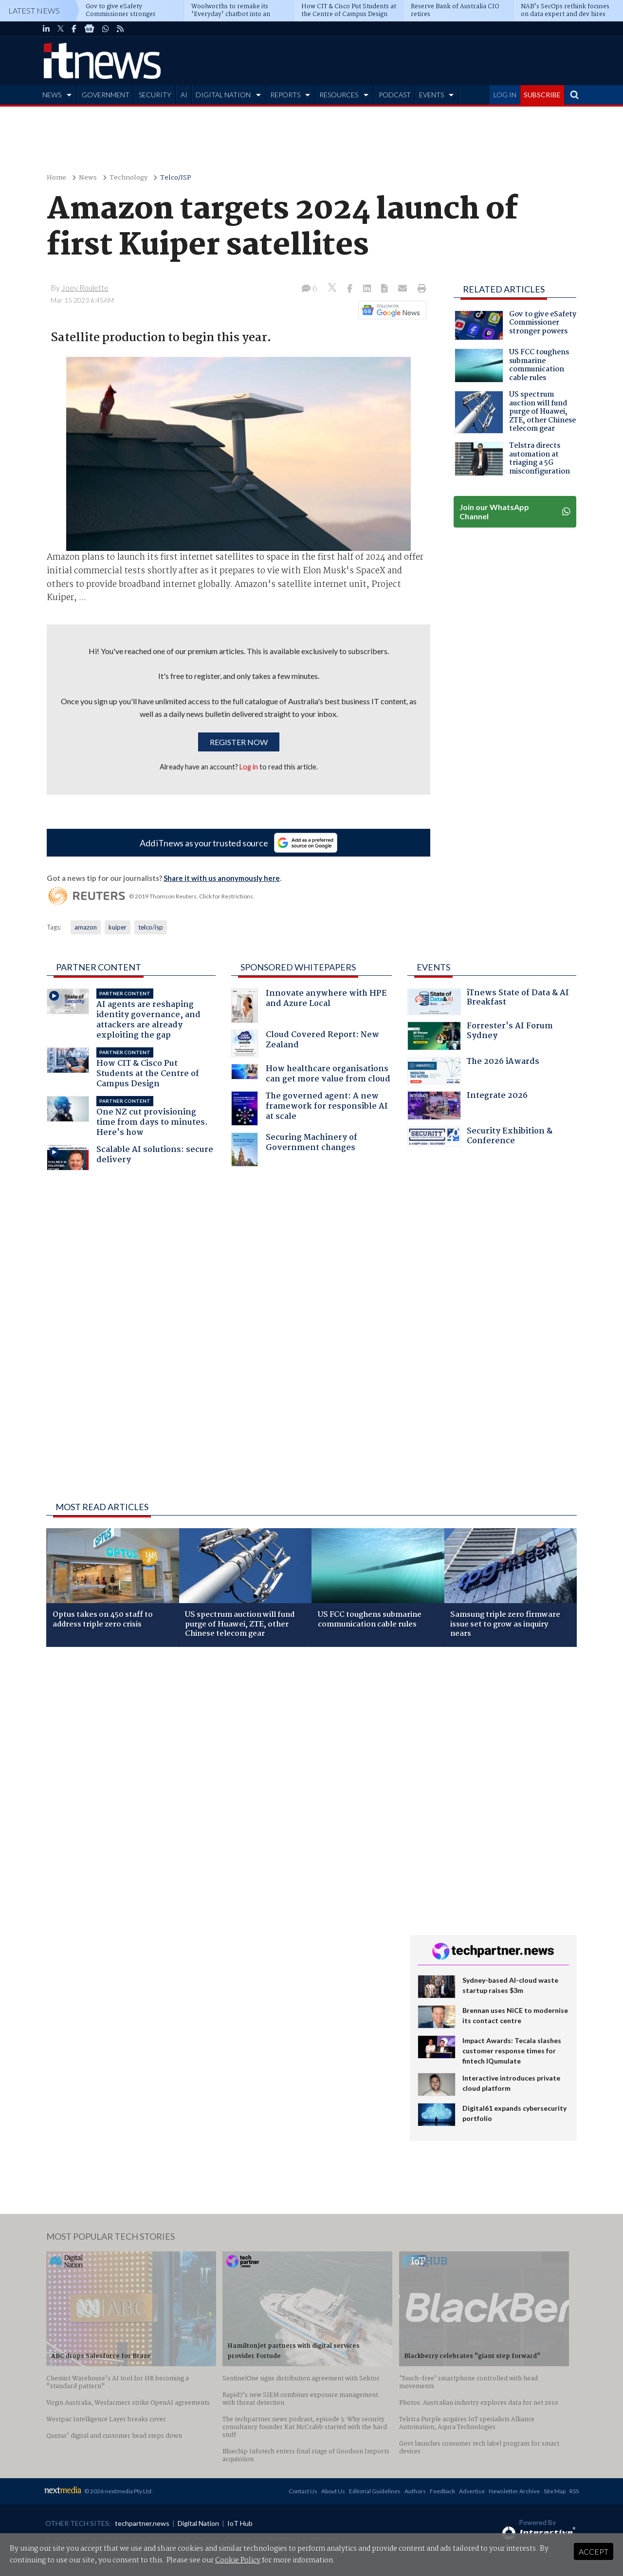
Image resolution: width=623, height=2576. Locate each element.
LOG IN (505, 95)
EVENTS (431, 95)
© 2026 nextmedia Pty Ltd (117, 2491)
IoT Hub (240, 2523)
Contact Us (303, 2491)
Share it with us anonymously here (222, 878)
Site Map (555, 2491)
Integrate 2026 (467, 1105)
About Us (333, 2491)
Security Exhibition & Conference (479, 1137)
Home (56, 178)
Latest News (34, 10)
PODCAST (395, 95)
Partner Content (98, 967)
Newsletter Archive (514, 2491)
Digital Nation (198, 2523)
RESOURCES (338, 95)
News (88, 178)
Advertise (472, 2491)
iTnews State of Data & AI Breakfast (488, 1001)
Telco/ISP (175, 178)
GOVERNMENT (105, 95)
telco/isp (150, 927)
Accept (593, 2551)
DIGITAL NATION (223, 95)
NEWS (51, 95)
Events (433, 967)
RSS (574, 2491)
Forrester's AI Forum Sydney (480, 1036)
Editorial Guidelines (375, 2491)
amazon (85, 927)
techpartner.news (142, 2523)
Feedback (442, 2491)
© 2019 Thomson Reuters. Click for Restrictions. (192, 896)
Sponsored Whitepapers (298, 967)
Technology (128, 178)
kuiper (118, 927)
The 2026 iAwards (473, 1070)
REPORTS (285, 95)
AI (184, 95)
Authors (415, 2491)
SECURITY (155, 95)
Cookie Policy (237, 2560)
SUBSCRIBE (542, 95)
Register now (239, 742)
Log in (248, 767)
